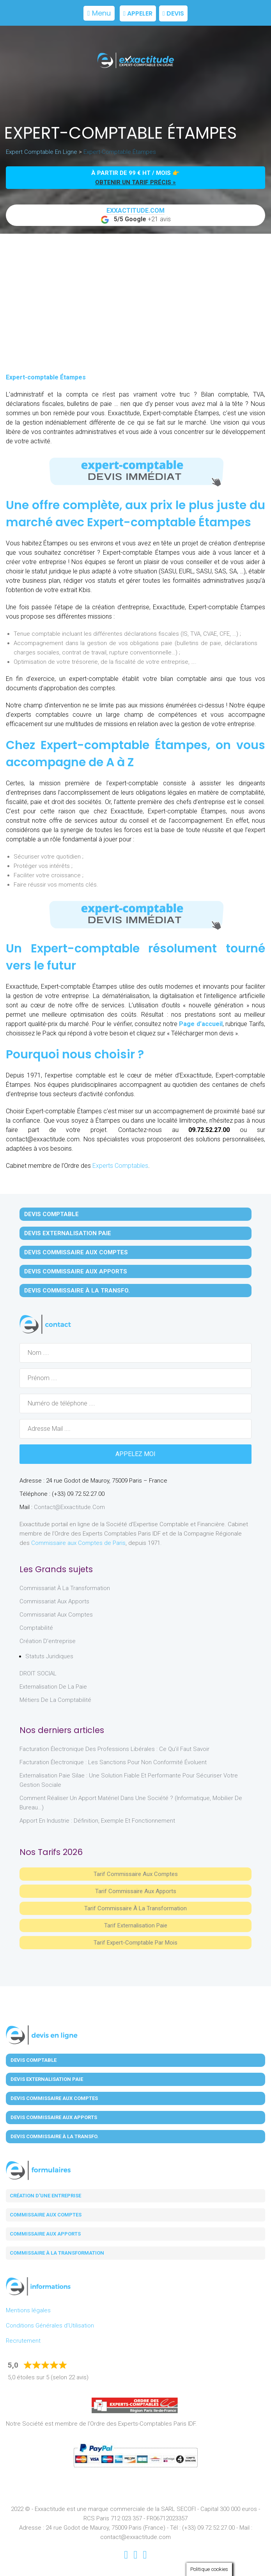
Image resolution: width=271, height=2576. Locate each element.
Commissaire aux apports (45, 2234)
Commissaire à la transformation (57, 2253)
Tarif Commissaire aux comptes (136, 1874)
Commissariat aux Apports (54, 1601)
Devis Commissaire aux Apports (75, 1271)
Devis (173, 13)
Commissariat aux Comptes (56, 1614)
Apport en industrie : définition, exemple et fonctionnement (97, 1820)
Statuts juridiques (49, 1656)
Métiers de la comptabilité (55, 1699)
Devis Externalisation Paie (67, 1233)
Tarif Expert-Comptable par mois (135, 1942)
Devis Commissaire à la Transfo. (77, 1290)
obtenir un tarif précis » (135, 182)
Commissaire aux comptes (45, 2215)
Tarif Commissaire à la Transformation (135, 1908)
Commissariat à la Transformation (64, 1588)
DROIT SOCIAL (38, 1673)
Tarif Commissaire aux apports (135, 1891)
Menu (99, 13)
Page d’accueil (201, 1024)
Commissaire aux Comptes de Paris (78, 1542)
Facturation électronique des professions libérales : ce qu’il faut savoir (114, 1749)
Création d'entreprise (47, 1641)
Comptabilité (36, 1627)
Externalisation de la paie (53, 1686)
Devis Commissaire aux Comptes (76, 1252)
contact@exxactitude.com (69, 1507)
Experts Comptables (120, 1165)
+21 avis (136, 215)
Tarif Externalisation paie (135, 1925)
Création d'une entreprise (45, 2196)
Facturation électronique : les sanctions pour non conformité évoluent (113, 1762)
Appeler (137, 13)
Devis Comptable (51, 1214)
